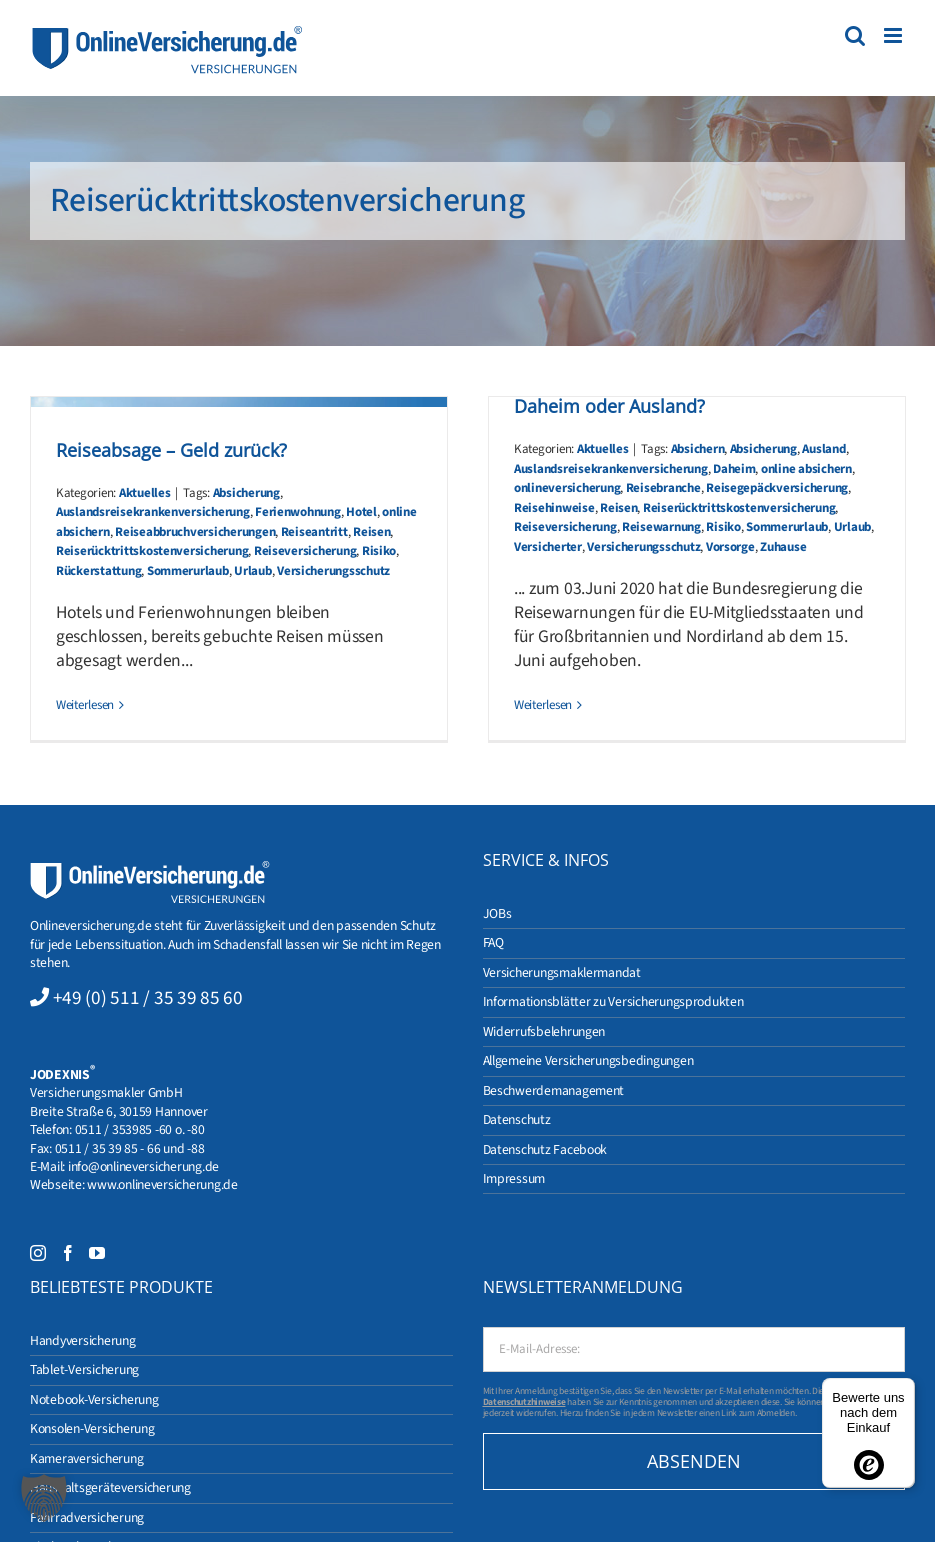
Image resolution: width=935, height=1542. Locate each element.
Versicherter (548, 547)
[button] (44, 1498)
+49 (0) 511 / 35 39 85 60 (148, 998)
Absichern (698, 449)
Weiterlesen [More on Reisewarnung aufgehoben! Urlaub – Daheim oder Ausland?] (543, 705)
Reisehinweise (554, 508)
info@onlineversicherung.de (143, 1166)
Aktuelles (145, 493)
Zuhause (783, 547)
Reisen (371, 532)
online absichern (806, 469)
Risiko (379, 551)
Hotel (361, 512)
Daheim (734, 469)
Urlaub (252, 571)
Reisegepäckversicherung (777, 488)
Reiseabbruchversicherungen (195, 532)
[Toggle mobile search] (855, 35)
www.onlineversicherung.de (162, 1184)
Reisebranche (663, 488)
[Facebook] (68, 1253)
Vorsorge (730, 547)
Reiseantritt (314, 532)
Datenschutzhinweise (524, 1402)
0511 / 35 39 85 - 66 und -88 (130, 1148)
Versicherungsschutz (333, 571)
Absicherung (246, 493)
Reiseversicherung (305, 551)
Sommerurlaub (188, 571)
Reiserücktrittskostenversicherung (152, 551)
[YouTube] (97, 1253)
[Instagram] (38, 1253)
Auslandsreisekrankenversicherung (153, 512)
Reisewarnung (661, 527)
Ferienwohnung (298, 512)
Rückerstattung (98, 571)
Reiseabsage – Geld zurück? (171, 450)
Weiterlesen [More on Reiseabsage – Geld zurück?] (85, 705)
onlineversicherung (567, 488)
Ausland (823, 449)
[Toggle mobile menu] (894, 35)
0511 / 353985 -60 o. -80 (140, 1129)
